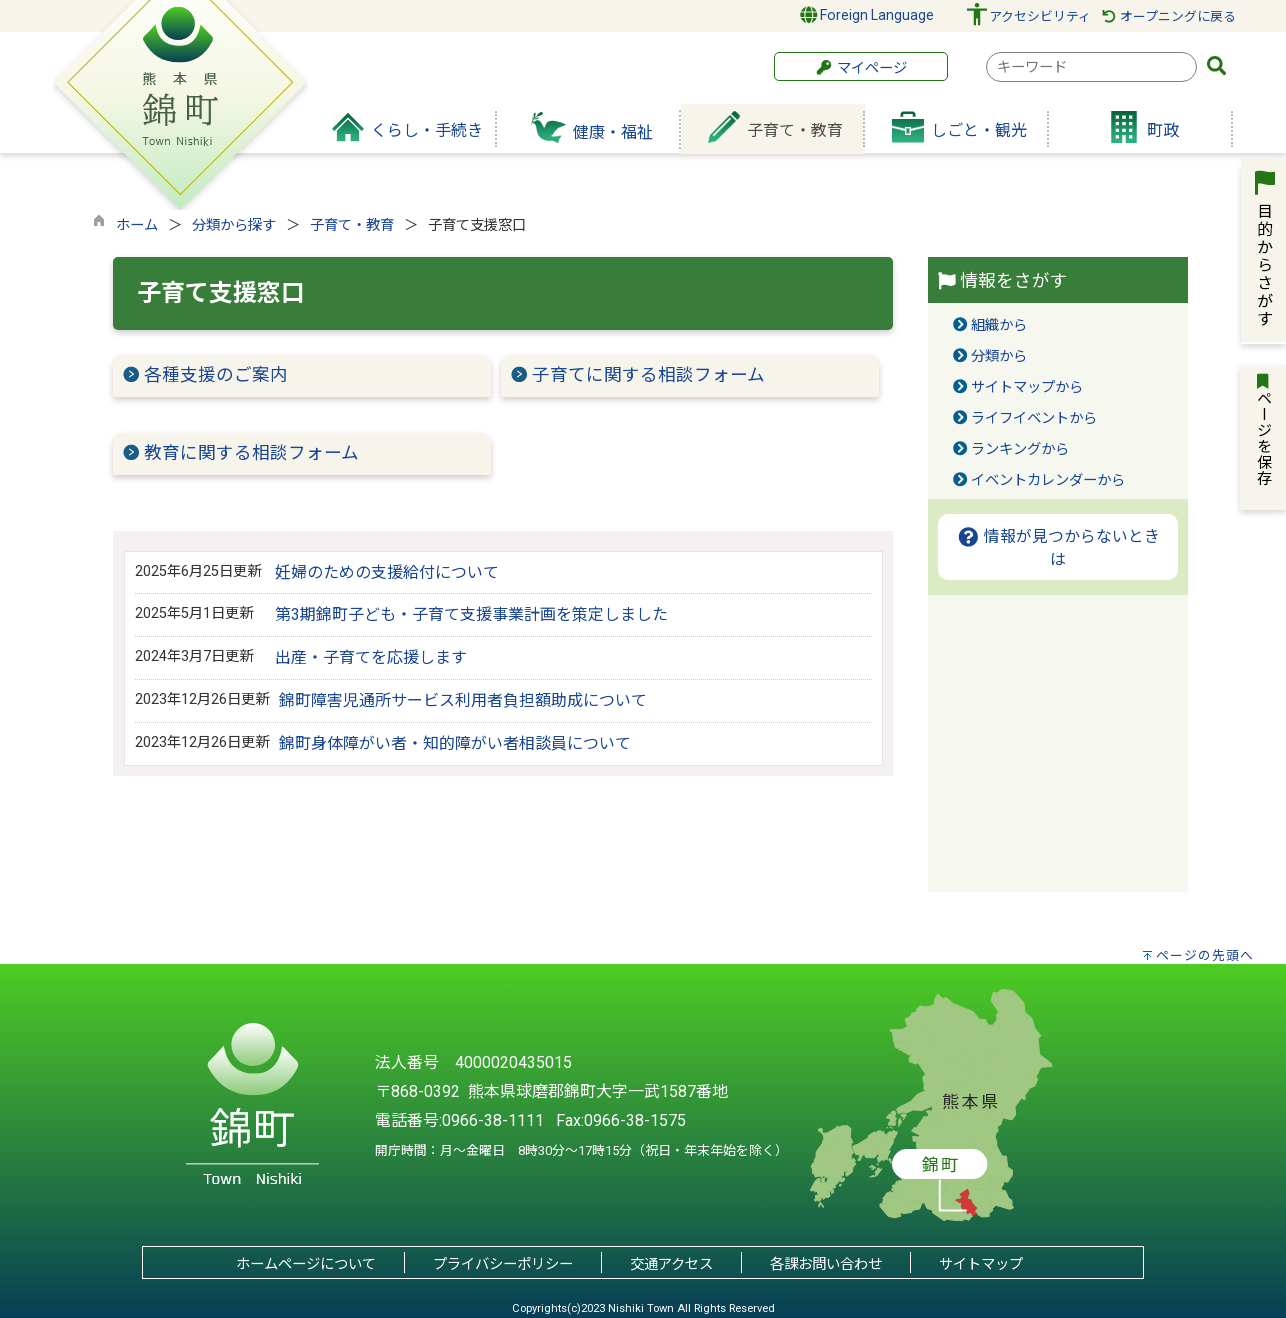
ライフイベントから (1034, 418)
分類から (999, 356)
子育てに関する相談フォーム (648, 375)
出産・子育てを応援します (371, 657)
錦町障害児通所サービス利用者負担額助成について (463, 700)
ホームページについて (306, 1264)
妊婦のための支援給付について (387, 572)
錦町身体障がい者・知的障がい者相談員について (455, 743)
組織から (999, 325)
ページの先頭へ (1205, 955)
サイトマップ (981, 1264)
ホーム (137, 225)
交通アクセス (671, 1264)
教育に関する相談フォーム (251, 453)
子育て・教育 (352, 225)
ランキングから (1020, 449)
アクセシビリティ (1040, 16)
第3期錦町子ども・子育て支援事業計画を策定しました (471, 614)
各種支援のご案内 (216, 375)
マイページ (861, 68)
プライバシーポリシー (503, 1264)
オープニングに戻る (1168, 16)
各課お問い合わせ (826, 1264)
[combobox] (1091, 67)
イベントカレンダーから (1048, 480)
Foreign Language (867, 15)
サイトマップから (1027, 387)
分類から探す (234, 225)
